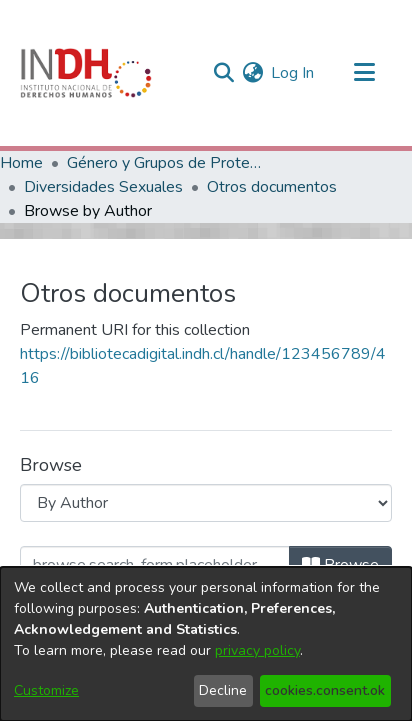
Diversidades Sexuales (103, 187)
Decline (223, 690)
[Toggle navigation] (364, 73)
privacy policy (257, 650)
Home (21, 163)
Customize (46, 690)
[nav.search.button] (223, 73)
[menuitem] (252, 73)
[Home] (86, 73)
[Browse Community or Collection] (206, 503)
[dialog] (206, 644)
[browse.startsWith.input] (155, 565)
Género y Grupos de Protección (167, 163)
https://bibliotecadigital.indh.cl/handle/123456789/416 (203, 366)
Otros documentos (272, 187)
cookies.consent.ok (325, 690)
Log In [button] (293, 73)
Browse (340, 565)
